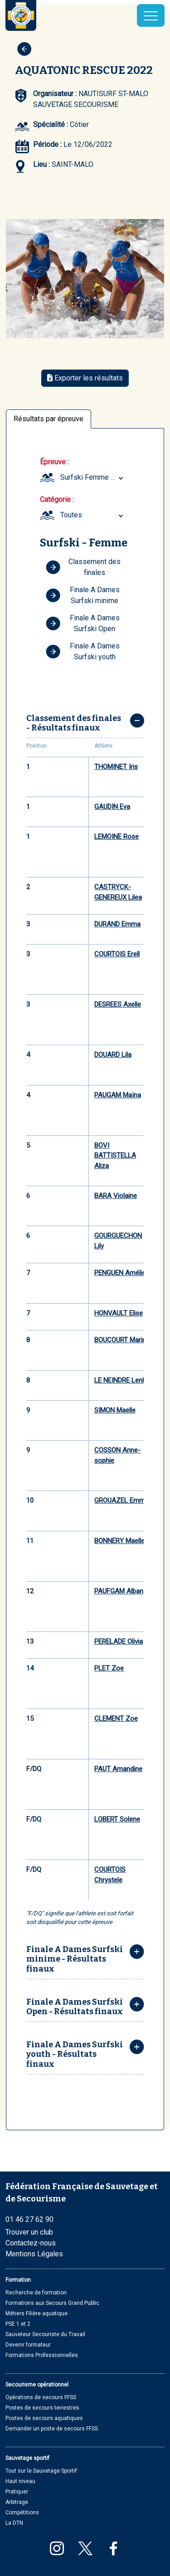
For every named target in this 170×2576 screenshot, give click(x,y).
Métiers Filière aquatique (36, 2313)
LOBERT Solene (117, 1819)
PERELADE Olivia (118, 1641)
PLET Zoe (109, 1668)
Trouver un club (29, 2232)
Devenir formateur (28, 2345)
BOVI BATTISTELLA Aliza (115, 1155)
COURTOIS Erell (117, 954)
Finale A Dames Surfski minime (83, 595)
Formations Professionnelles (41, 2355)
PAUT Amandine (118, 1769)
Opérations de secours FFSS (40, 2397)
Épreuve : (54, 462)
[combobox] (93, 477)
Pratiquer (16, 2491)
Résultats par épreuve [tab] (48, 418)
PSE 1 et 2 (17, 2324)
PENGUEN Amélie (120, 1273)
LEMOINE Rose (116, 837)
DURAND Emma (117, 924)
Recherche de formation (36, 2292)
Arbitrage (16, 2502)
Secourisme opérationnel (36, 2384)
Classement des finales (83, 567)
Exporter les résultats (85, 378)
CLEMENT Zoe (116, 1718)
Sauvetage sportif (27, 2458)
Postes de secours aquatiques (44, 2418)
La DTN (14, 2523)
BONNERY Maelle (119, 1541)
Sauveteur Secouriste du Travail (45, 2334)
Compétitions (22, 2512)
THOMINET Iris (116, 767)
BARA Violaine (115, 1196)
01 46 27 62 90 (29, 2219)
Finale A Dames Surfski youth (83, 651)
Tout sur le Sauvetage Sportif (41, 2471)
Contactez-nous (30, 2243)
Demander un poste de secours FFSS (51, 2428)
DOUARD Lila (112, 1055)
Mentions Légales (34, 2254)
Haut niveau (20, 2481)
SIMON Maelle (115, 1410)
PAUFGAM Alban (118, 1591)
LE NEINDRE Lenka (121, 1380)
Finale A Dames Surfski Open (83, 623)
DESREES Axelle (117, 1004)
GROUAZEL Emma (121, 1500)
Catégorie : (57, 499)
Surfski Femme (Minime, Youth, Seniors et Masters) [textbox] (93, 477)
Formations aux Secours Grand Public (52, 2303)
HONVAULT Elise (118, 1313)
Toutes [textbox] (71, 515)
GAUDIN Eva (112, 807)
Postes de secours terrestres (42, 2408)
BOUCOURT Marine (122, 1340)
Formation (18, 2280)
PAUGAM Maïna (117, 1095)
